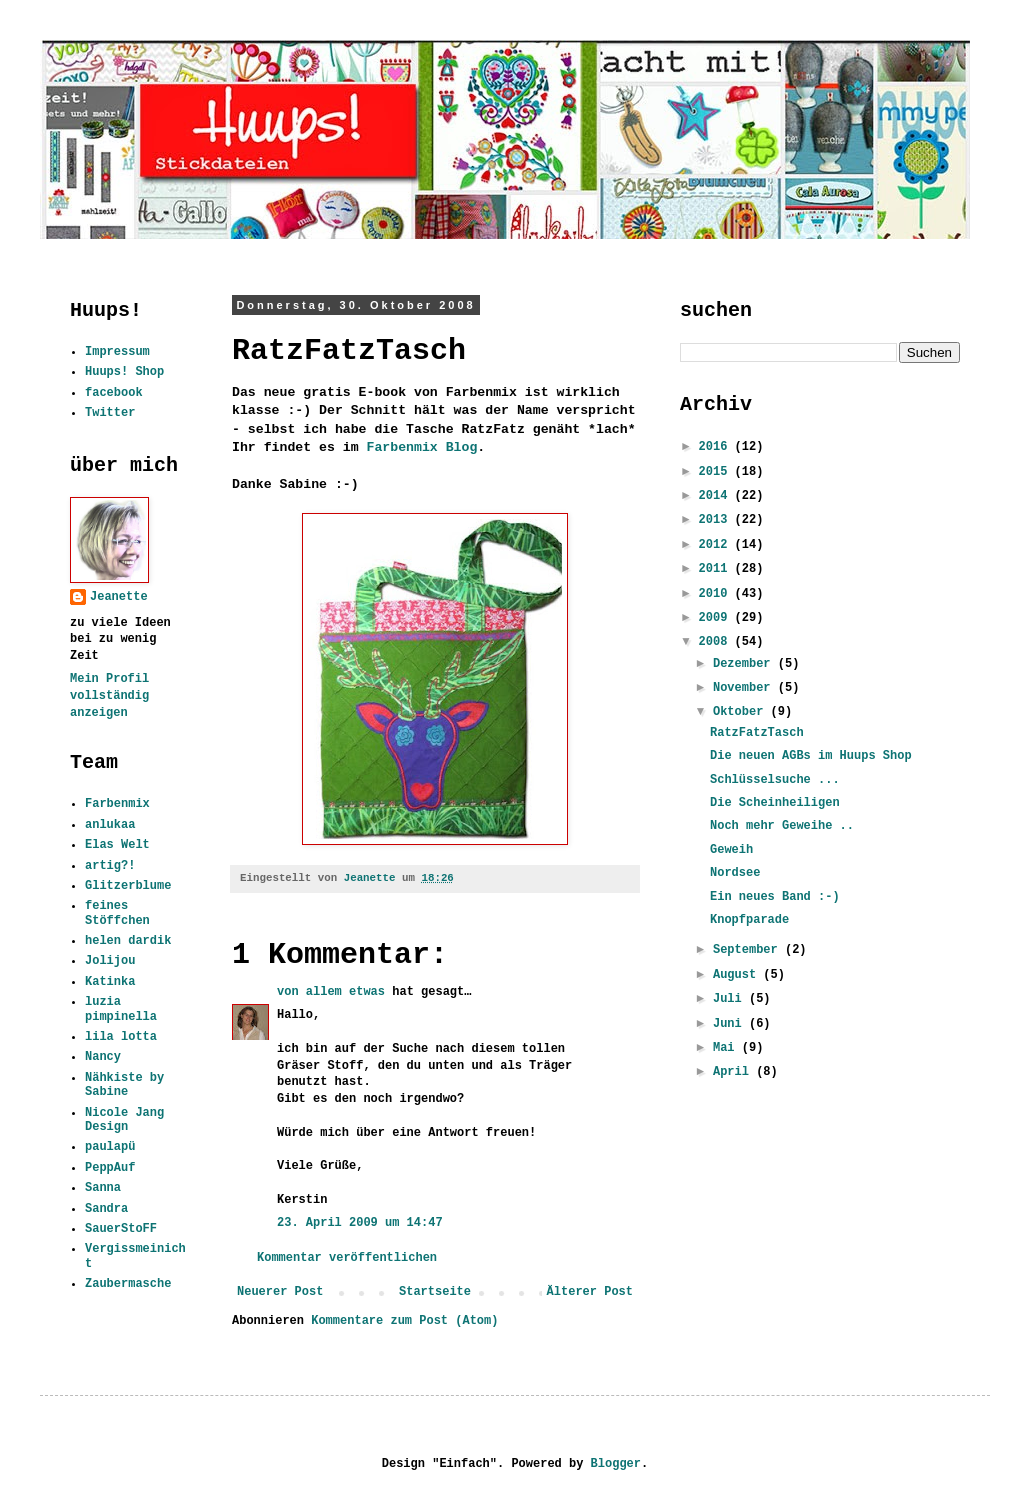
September (749, 950)
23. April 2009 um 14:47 (360, 1223)
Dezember (745, 664)
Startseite (435, 1292)
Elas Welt (117, 845)
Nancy (103, 1057)
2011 (717, 569)
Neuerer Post (280, 1292)
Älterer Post (590, 1292)
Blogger (616, 1464)
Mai (727, 1048)
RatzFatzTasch (757, 733)
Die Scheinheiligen (775, 803)
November (745, 688)
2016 (717, 447)
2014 (717, 496)
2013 (717, 520)
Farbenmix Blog (422, 447)
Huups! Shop (124, 372)
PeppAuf (110, 1168)
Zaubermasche (128, 1284)
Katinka (110, 982)
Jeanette (119, 597)
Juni (731, 1024)
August (738, 975)
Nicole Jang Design (124, 1120)
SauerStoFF (121, 1229)
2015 (717, 472)
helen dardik (128, 941)
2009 (717, 618)
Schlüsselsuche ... (775, 780)
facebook (114, 393)
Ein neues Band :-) (775, 897)
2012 (717, 545)
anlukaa (110, 825)
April (734, 1072)
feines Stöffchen (117, 913)
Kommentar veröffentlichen (347, 1258)
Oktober (742, 712)
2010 (717, 594)
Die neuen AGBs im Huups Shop (811, 756)
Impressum (117, 352)
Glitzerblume (128, 886)
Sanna (103, 1188)
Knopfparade (749, 920)
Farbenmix (117, 804)
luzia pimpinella (121, 1009)
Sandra (106, 1209)
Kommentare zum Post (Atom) (404, 1321)
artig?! (110, 866)
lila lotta (121, 1037)
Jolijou (110, 961)
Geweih (731, 850)
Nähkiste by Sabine (124, 1085)
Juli (731, 999)
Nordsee (735, 873)
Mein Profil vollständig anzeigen (109, 696)
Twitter (110, 413)
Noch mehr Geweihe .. (782, 826)
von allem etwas (331, 992)
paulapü (110, 1147)
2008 (717, 642)
